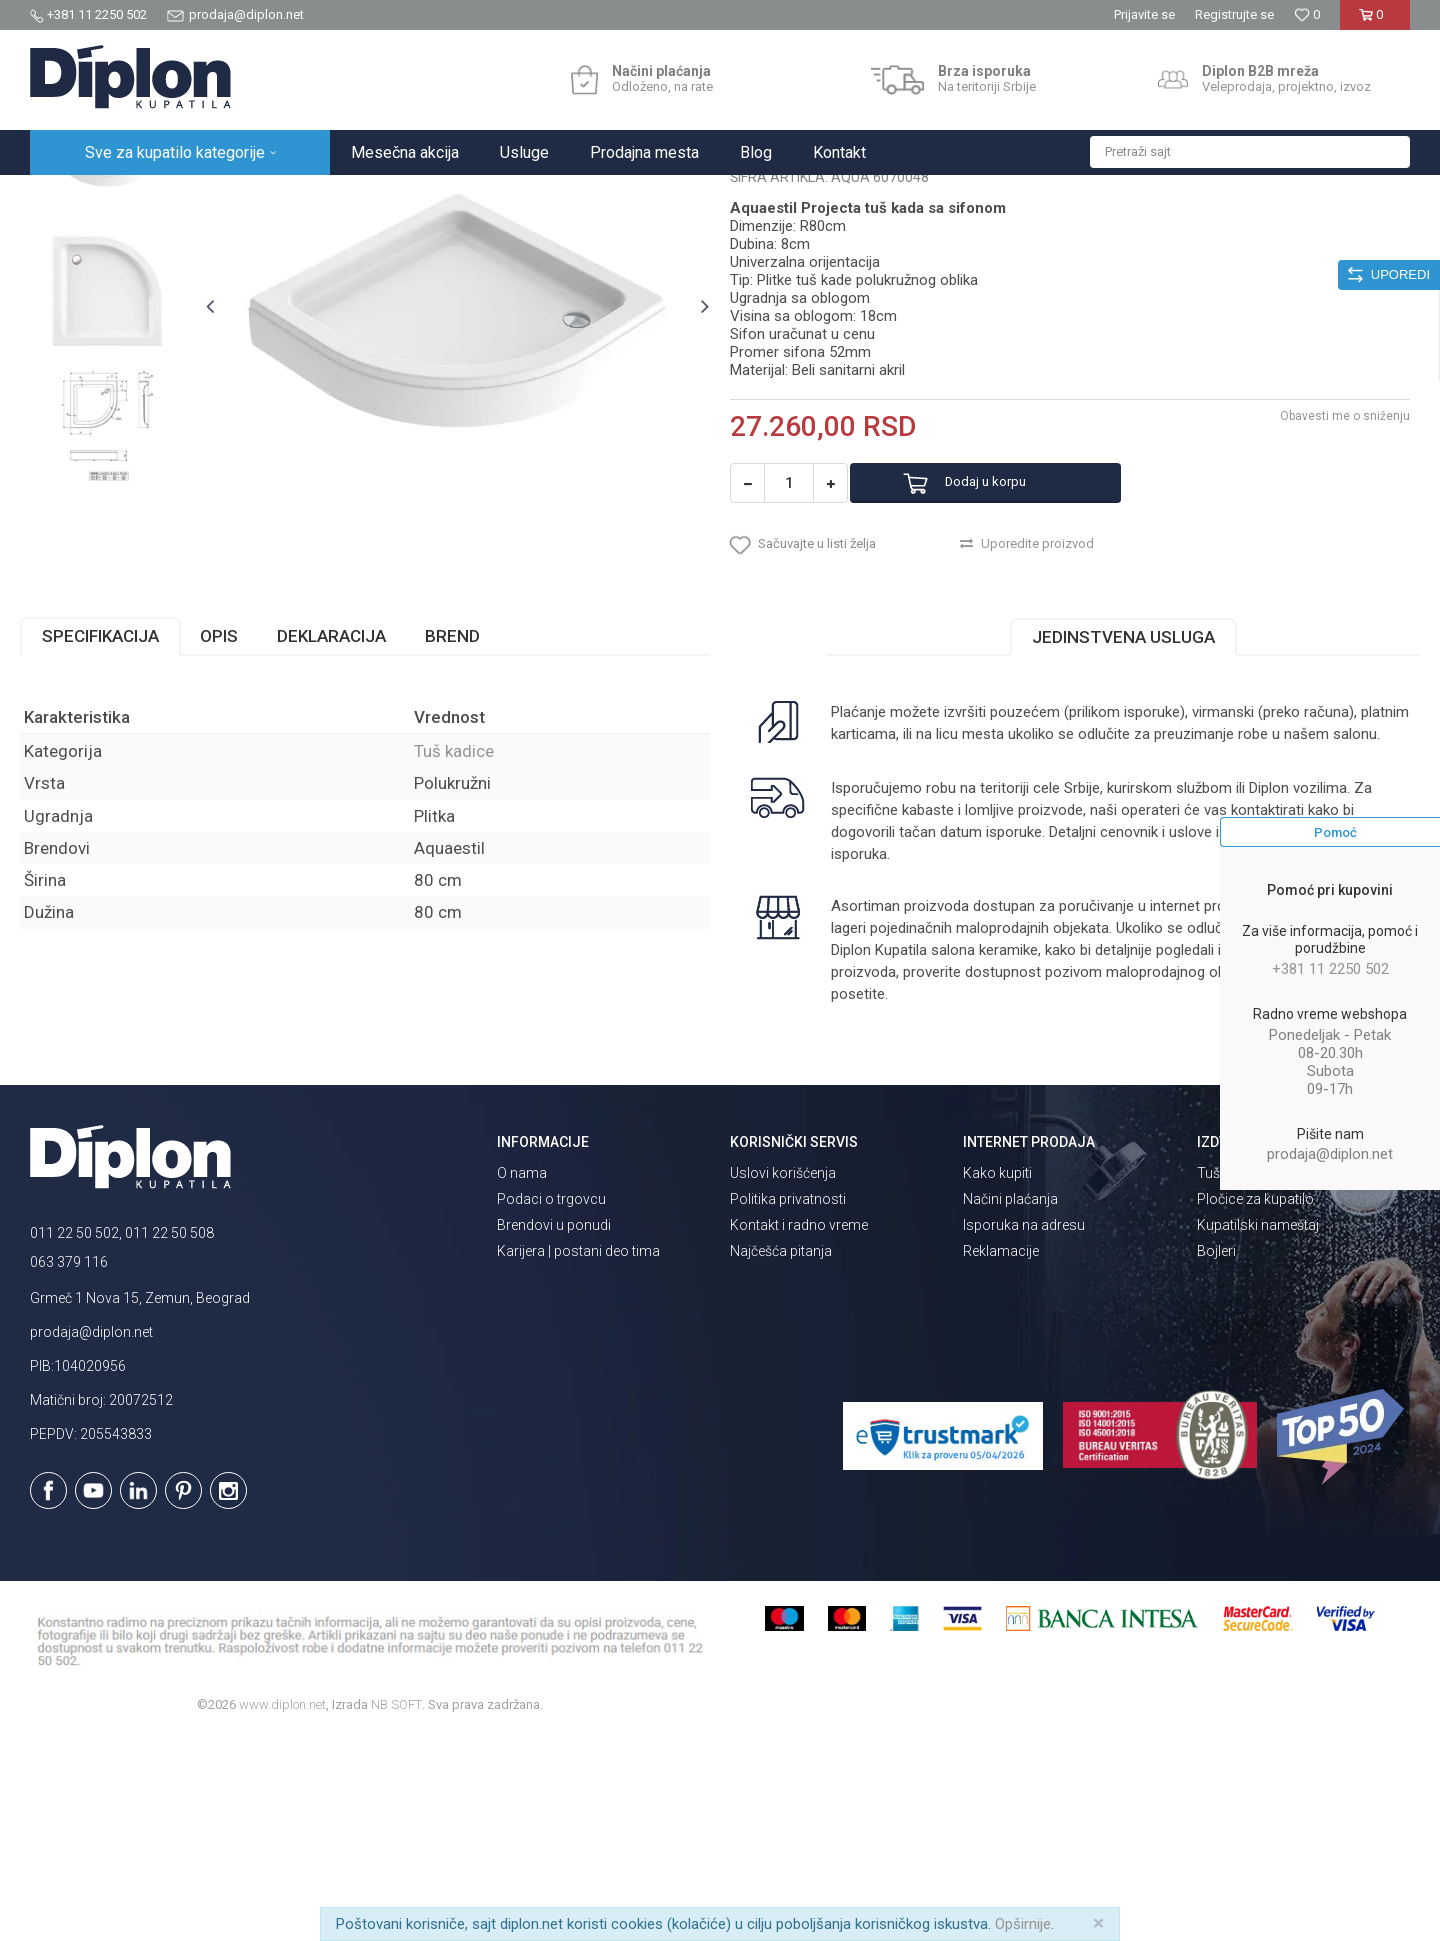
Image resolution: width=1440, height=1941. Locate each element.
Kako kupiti (997, 1377)
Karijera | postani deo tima (578, 1455)
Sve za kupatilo (177, 196)
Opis (229, 840)
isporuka (909, 1058)
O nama (522, 1377)
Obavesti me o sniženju (1335, 605)
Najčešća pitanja (781, 1455)
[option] (116, 344)
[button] (1250, 152)
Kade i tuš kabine (285, 196)
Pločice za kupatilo (1255, 1403)
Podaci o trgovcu (551, 1403)
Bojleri (1216, 1455)
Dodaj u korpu (1013, 672)
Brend (462, 840)
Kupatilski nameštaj (1258, 1429)
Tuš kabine (1230, 1377)
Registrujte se (1234, 14)
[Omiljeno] (1307, 14)
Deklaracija (341, 840)
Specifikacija (110, 840)
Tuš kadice (381, 196)
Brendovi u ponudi (554, 1429)
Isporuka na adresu (1024, 1429)
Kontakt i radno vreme (799, 1429)
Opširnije (1023, 1924)
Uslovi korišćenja (783, 1377)
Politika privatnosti (788, 1403)
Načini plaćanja (1010, 1403)
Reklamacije (1001, 1455)
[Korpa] (1374, 22)
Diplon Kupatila (74, 196)
